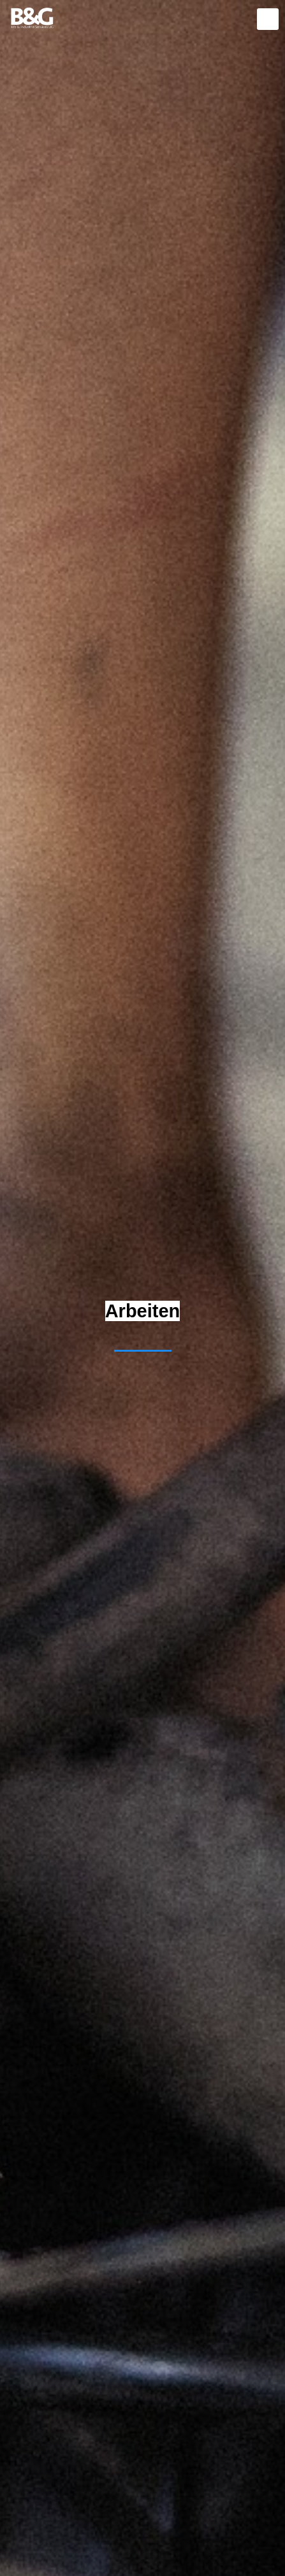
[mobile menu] (268, 19)
